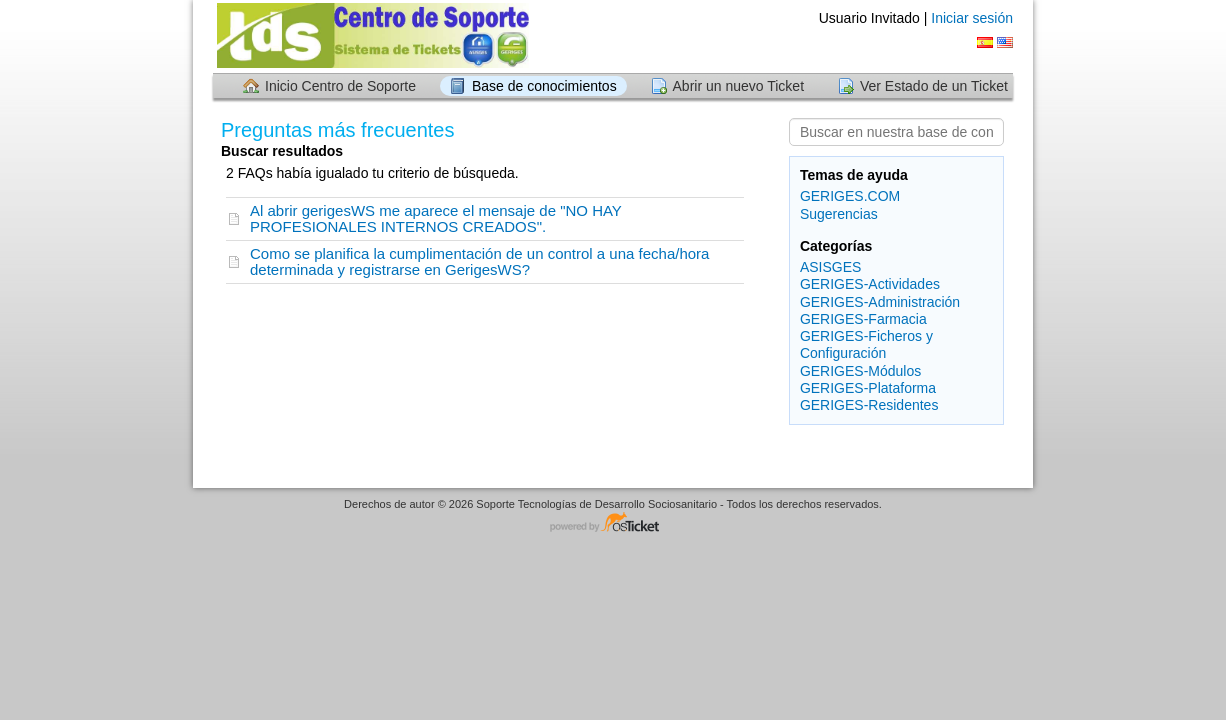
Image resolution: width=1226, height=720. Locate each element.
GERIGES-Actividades (870, 284)
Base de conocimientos (544, 86)
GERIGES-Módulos (860, 371)
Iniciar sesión (972, 18)
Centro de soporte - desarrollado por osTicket (613, 523)
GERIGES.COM (850, 196)
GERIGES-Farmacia (863, 319)
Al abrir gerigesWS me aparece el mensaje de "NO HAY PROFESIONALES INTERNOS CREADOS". (436, 218)
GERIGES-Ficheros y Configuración (866, 344)
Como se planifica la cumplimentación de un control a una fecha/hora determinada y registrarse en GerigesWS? (479, 261)
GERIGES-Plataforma (868, 388)
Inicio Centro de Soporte (340, 86)
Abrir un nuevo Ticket (739, 86)
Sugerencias (839, 214)
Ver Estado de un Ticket (934, 86)
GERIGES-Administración (880, 302)
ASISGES (830, 267)
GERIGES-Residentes (869, 405)
